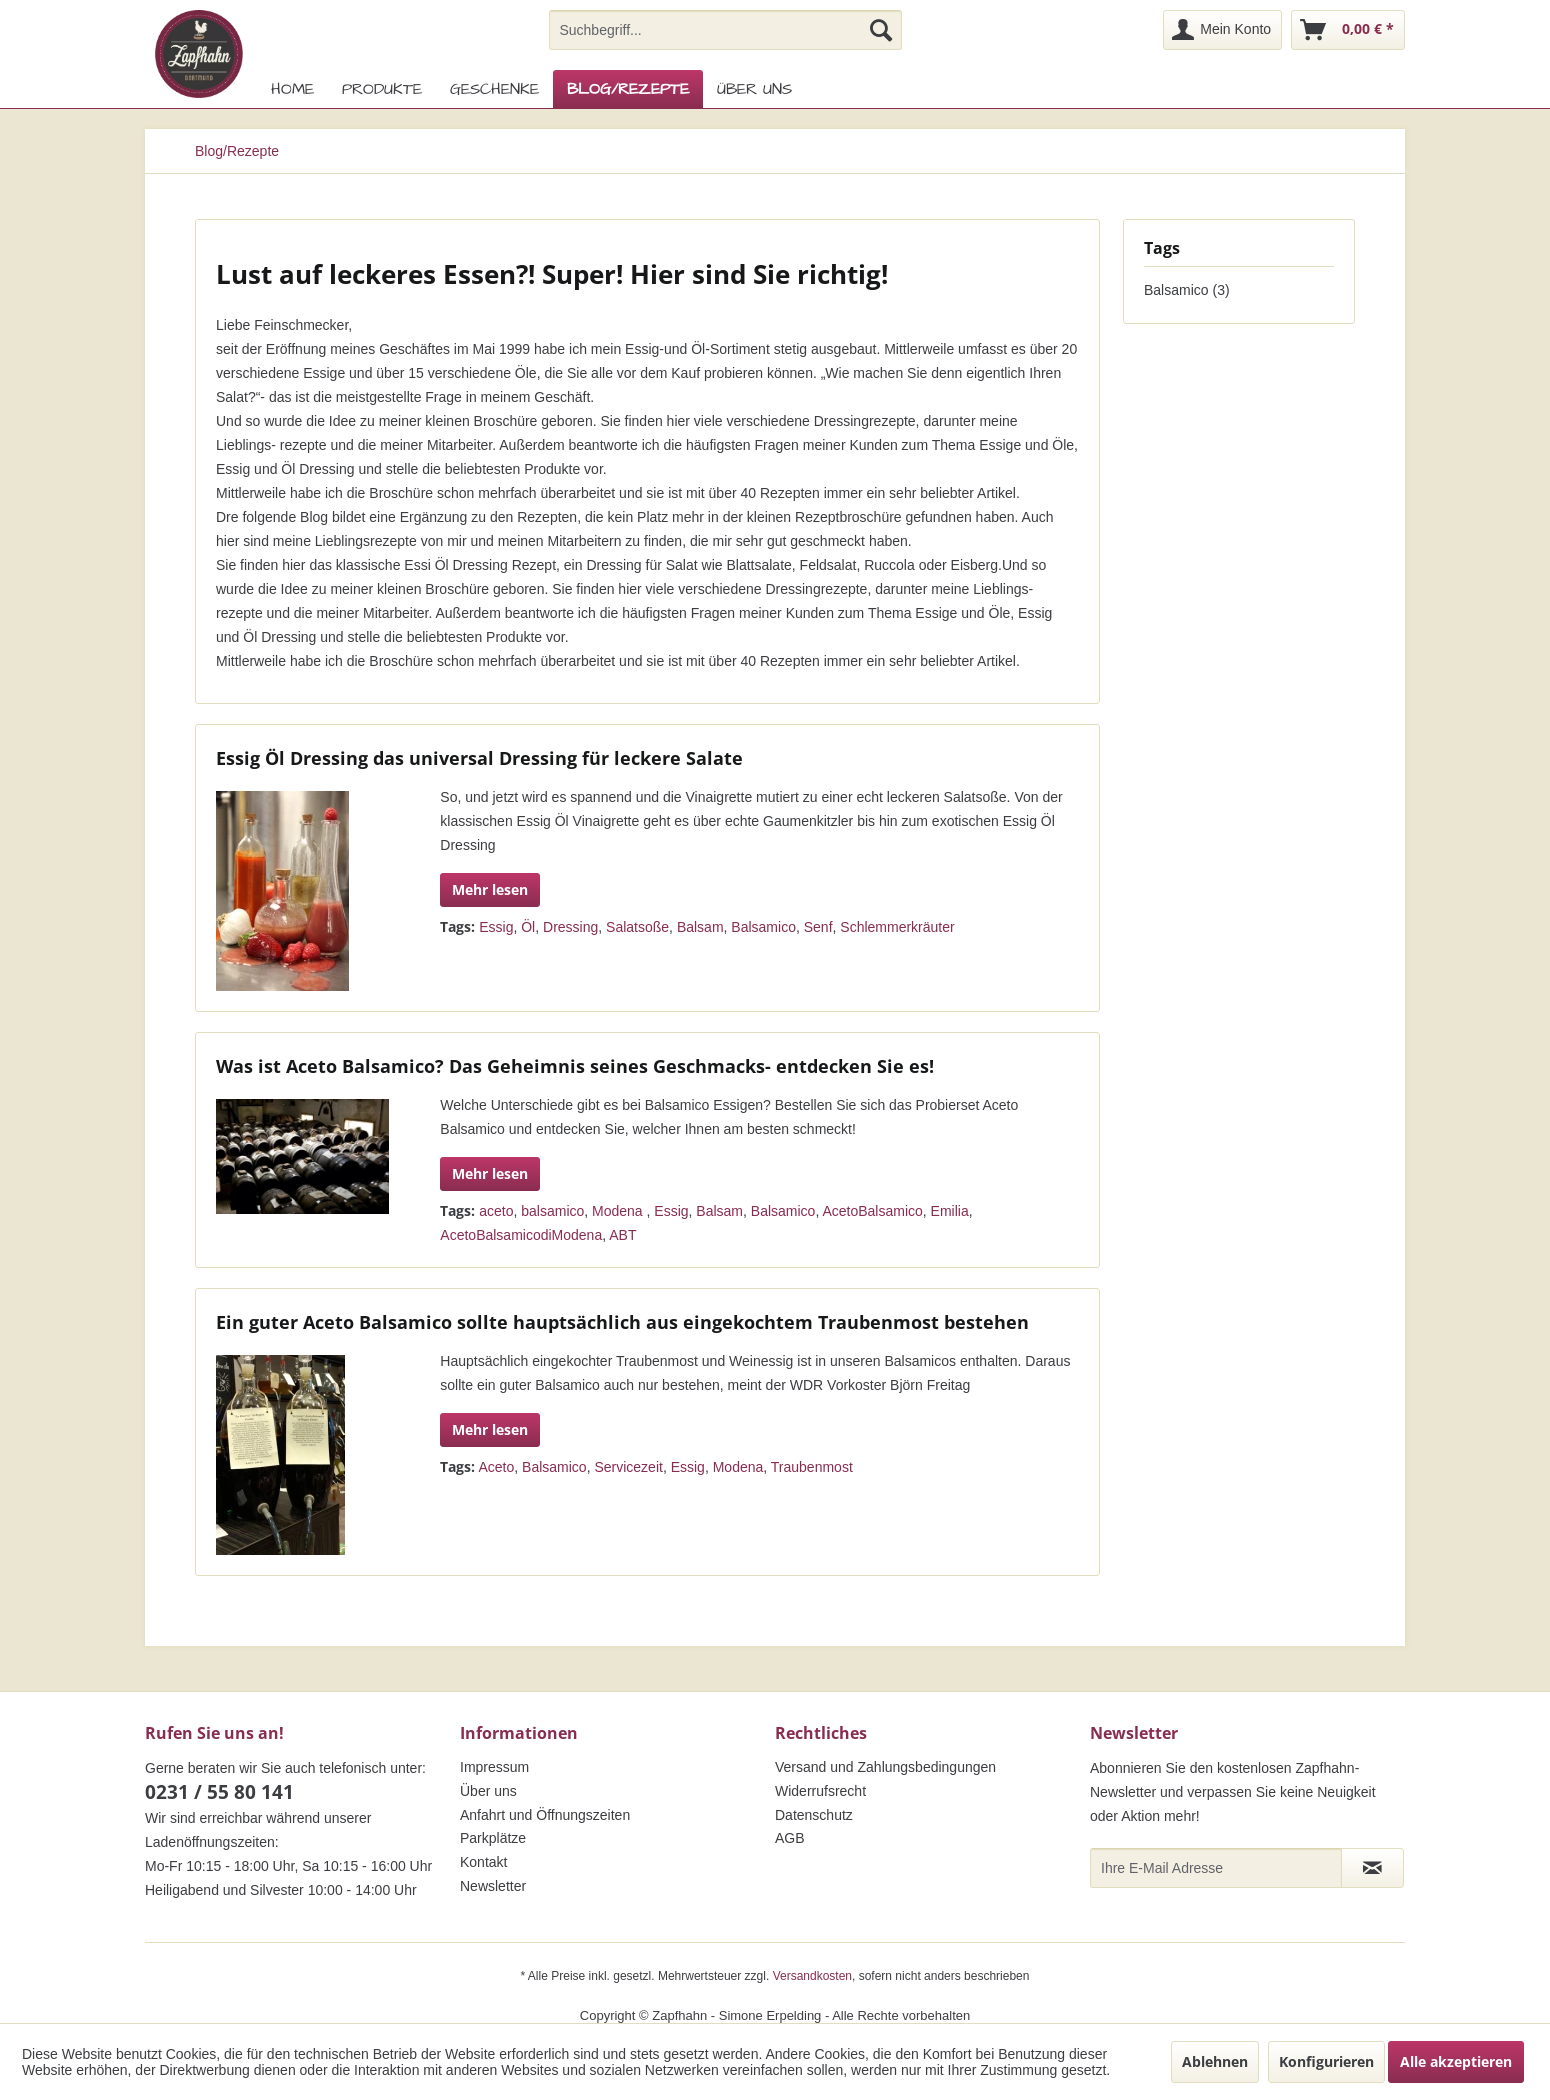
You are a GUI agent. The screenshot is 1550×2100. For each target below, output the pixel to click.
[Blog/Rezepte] (628, 89)
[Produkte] (382, 89)
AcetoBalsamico (872, 1211)
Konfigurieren (1326, 2061)
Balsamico (763, 927)
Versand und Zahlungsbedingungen (885, 1767)
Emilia (950, 1211)
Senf (818, 927)
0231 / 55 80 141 (219, 1792)
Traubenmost (812, 1467)
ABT (622, 1235)
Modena (619, 1211)
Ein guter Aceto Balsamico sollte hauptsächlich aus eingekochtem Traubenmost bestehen (622, 1322)
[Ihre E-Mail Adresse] (1216, 1868)
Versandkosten (812, 1976)
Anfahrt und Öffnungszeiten (545, 1815)
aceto (496, 1211)
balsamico (552, 1211)
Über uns (488, 1791)
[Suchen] (881, 30)
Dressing (570, 927)
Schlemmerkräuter (897, 927)
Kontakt (483, 1862)
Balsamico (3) (1187, 290)
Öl (528, 927)
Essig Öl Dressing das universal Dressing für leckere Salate (479, 758)
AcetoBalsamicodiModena (521, 1235)
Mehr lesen (490, 889)
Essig (496, 927)
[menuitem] (725, 30)
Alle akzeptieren (1456, 2061)
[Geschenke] (494, 89)
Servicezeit (628, 1467)
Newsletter (493, 1886)
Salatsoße (637, 927)
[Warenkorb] (1348, 30)
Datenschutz (814, 1815)
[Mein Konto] (1222, 30)
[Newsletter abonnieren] (1372, 1868)
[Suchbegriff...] (725, 30)
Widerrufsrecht (820, 1791)
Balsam (700, 927)
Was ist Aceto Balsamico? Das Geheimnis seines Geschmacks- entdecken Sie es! (575, 1066)
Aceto (496, 1467)
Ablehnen (1215, 2061)
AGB (790, 1838)
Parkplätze (493, 1838)
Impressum (494, 1767)
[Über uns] (754, 89)
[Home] (292, 89)
